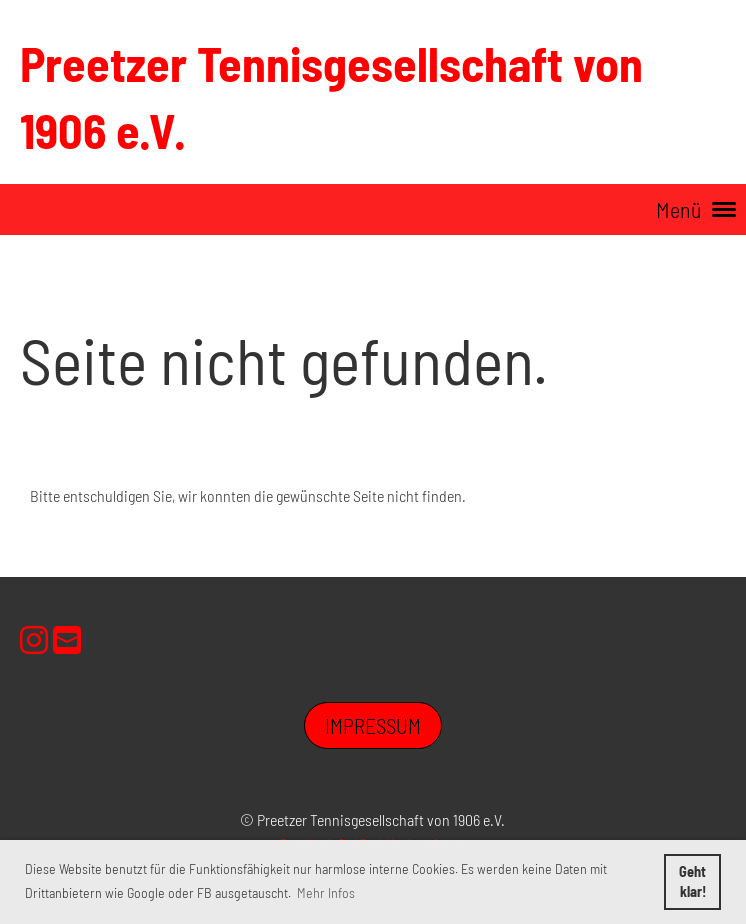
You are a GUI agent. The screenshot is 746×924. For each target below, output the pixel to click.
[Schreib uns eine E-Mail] (67, 639)
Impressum (373, 725)
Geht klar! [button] (692, 881)
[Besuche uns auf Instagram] (34, 639)
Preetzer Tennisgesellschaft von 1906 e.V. (331, 96)
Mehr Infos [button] (326, 892)
